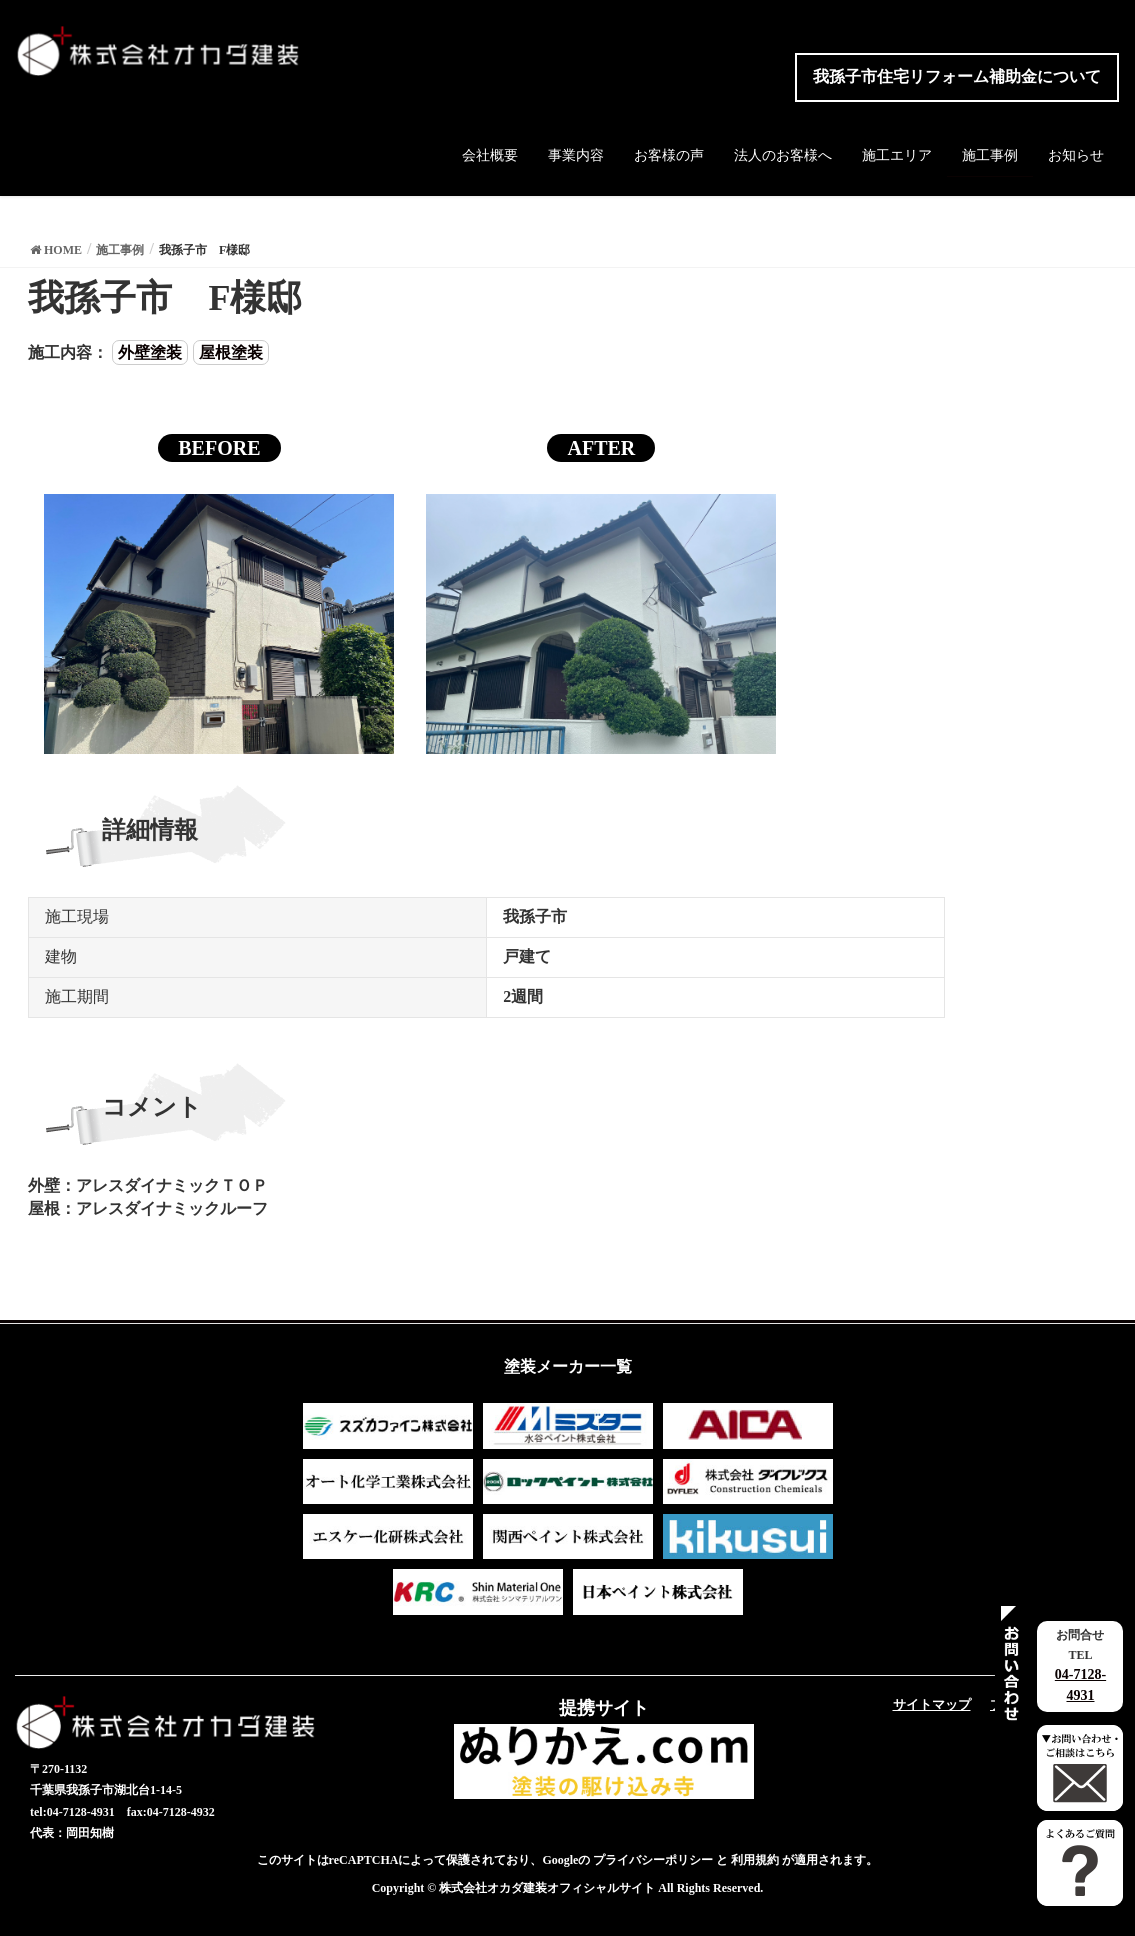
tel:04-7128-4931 (72, 1812)
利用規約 (755, 1860)
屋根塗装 (231, 352)
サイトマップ (932, 1704)
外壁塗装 (150, 352)
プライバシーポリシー (653, 1860)
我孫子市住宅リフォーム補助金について (957, 76)
